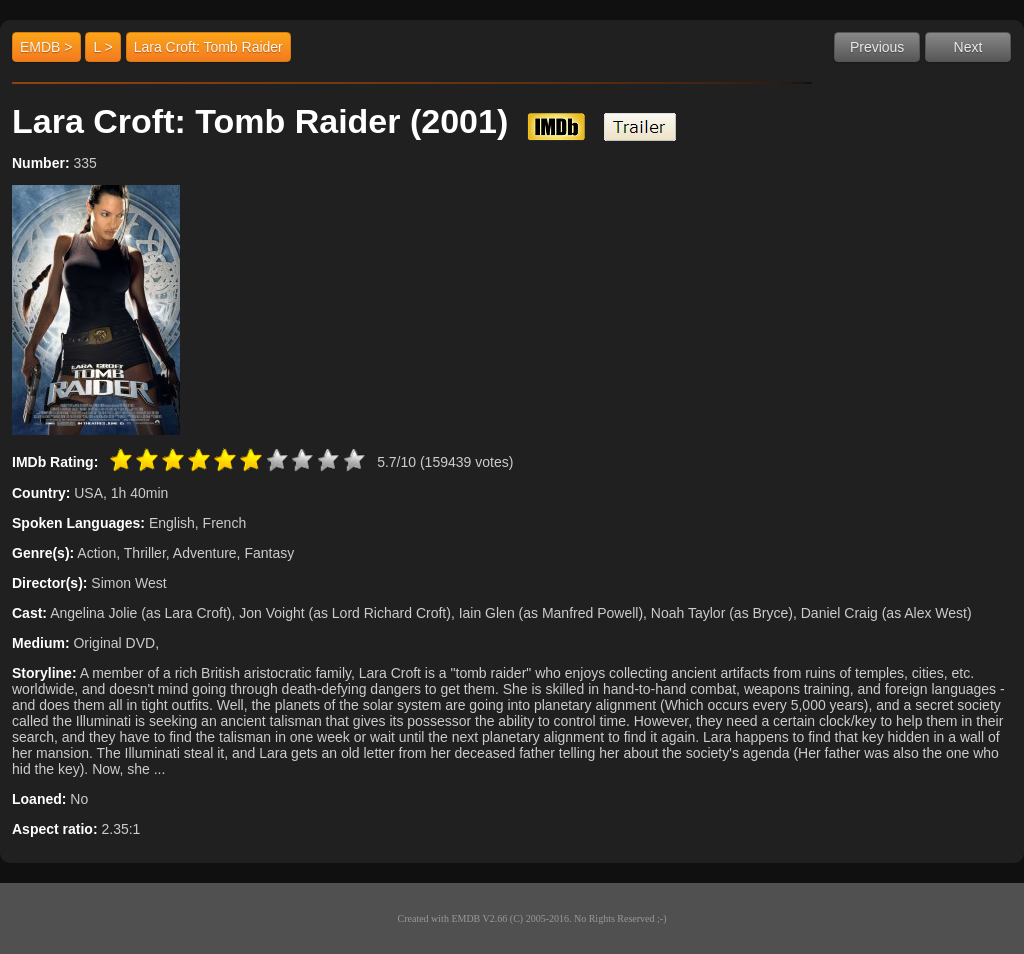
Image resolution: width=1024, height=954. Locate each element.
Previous (877, 47)
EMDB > (46, 47)
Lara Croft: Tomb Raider (208, 47)
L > (102, 47)
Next (968, 47)
